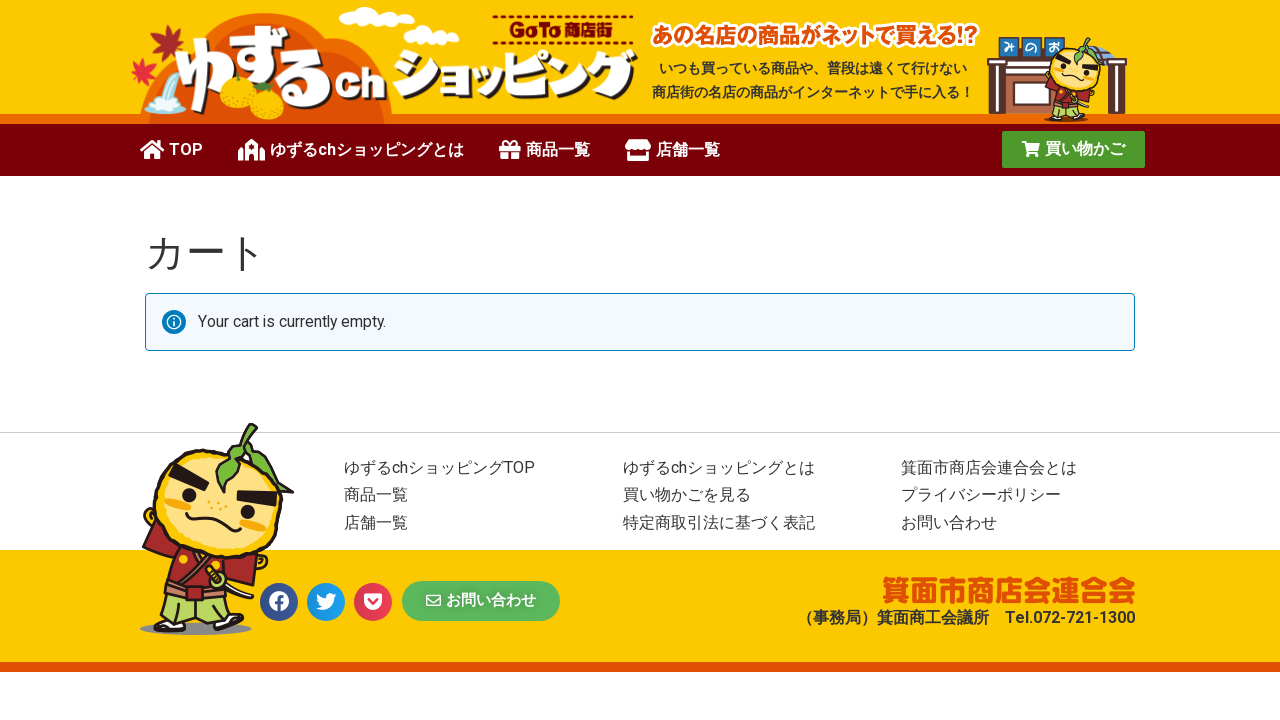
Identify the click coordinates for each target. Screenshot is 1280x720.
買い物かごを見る (687, 494)
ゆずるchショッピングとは (719, 467)
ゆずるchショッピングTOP (439, 467)
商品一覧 (376, 494)
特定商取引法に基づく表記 (719, 522)
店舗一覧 (376, 522)
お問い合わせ (949, 522)
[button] (1073, 149)
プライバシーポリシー (981, 494)
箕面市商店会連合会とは (989, 467)
